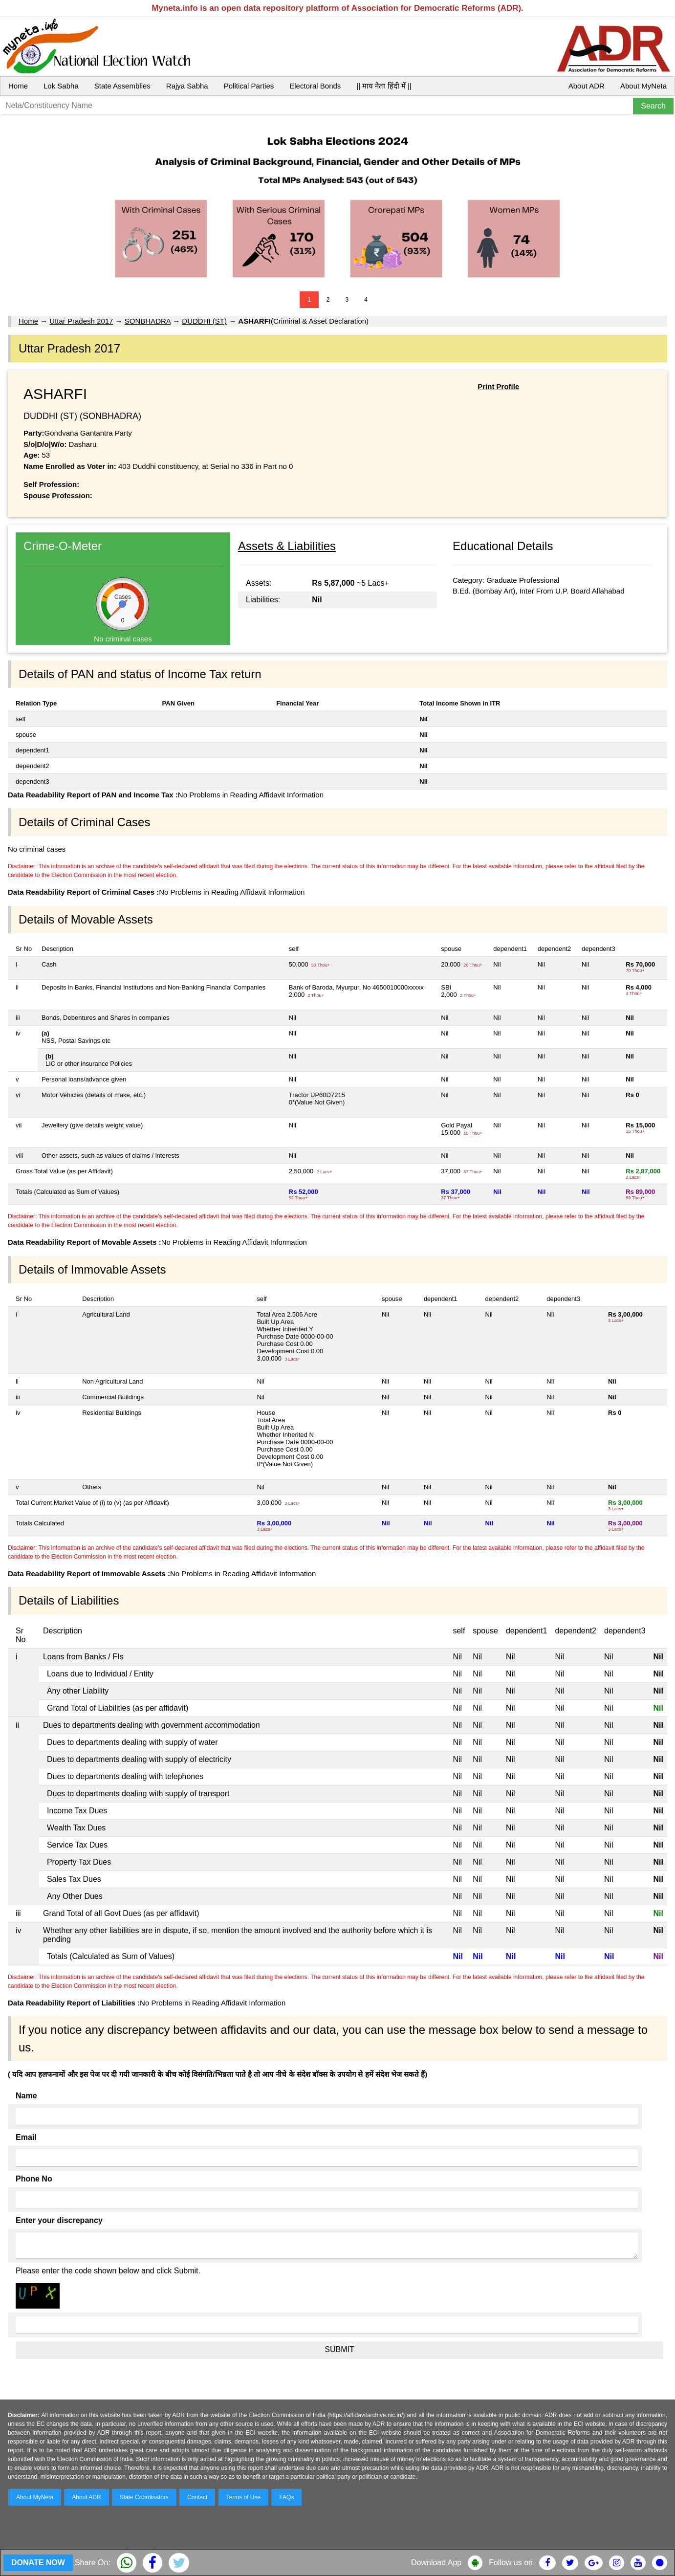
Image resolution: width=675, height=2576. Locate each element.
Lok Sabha (61, 86)
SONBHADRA (148, 321)
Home (18, 86)
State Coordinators (144, 2497)
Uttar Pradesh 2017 (81, 321)
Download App (436, 2562)
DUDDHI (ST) (204, 321)
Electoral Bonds (315, 86)
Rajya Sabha (187, 86)
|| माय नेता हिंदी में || (383, 86)
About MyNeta (643, 86)
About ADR (586, 86)
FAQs (286, 2497)
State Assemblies (122, 86)
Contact (197, 2497)
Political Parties (249, 86)
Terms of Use (243, 2497)
